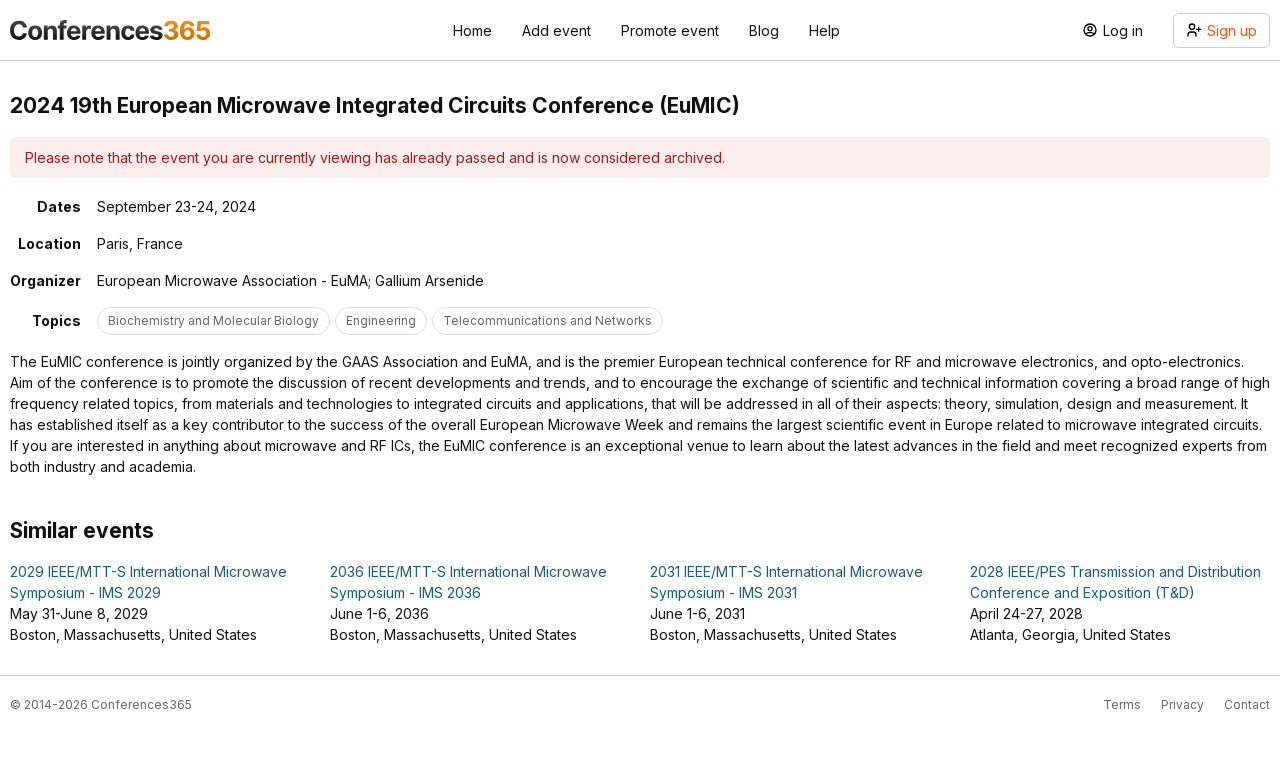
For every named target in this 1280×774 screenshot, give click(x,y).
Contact (1247, 704)
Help (824, 30)
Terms (1122, 704)
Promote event (670, 30)
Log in (1112, 30)
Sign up (1221, 30)
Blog (764, 30)
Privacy (1182, 704)
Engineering (381, 320)
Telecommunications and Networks (547, 320)
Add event (556, 30)
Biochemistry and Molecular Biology (213, 320)
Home (472, 30)
